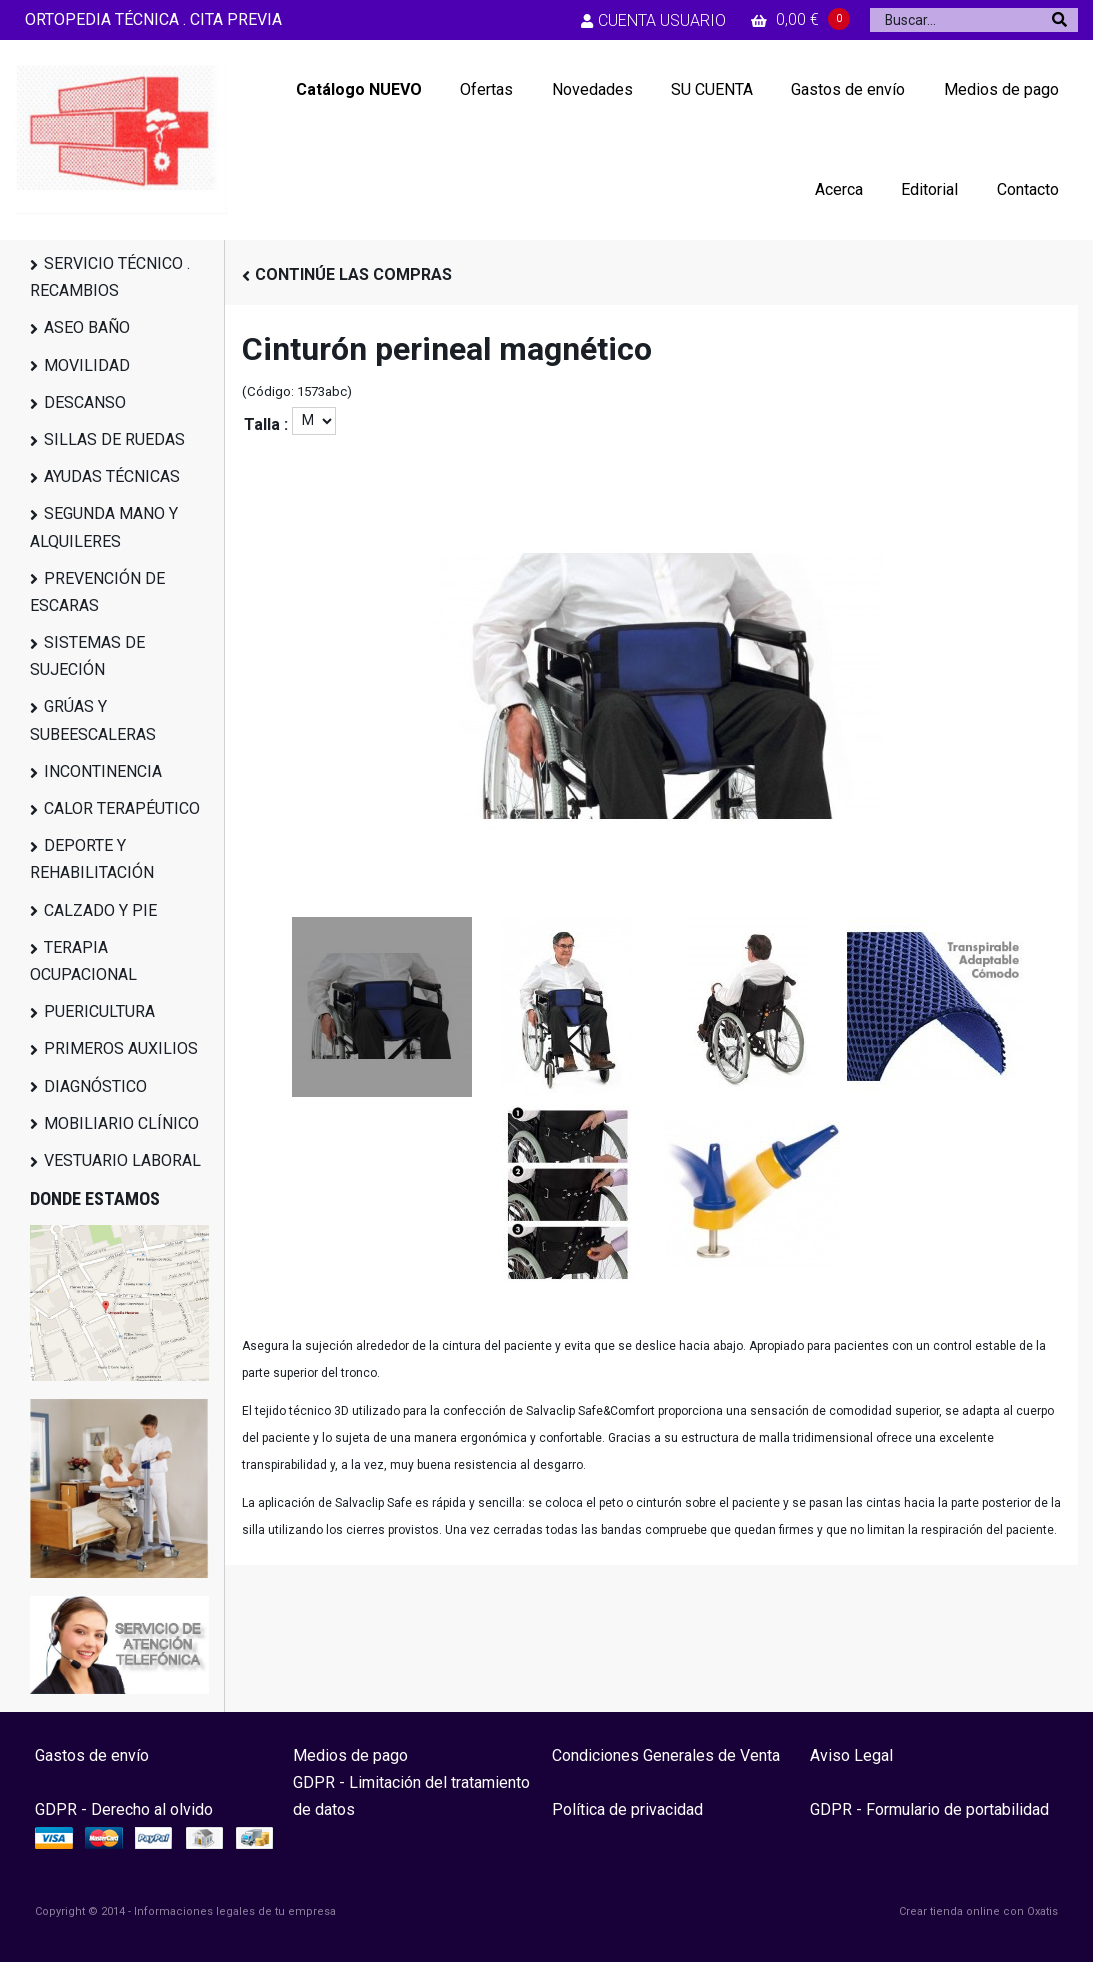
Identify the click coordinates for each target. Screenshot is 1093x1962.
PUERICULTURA (99, 1011)
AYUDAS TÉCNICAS (112, 476)
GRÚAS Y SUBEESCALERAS (93, 720)
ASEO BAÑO (87, 327)
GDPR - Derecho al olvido (124, 1809)
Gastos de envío (848, 89)
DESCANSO (85, 402)
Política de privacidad (627, 1809)
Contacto (1028, 189)
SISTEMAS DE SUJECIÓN (87, 656)
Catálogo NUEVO (359, 89)
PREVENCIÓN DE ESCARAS (97, 592)
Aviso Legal (851, 1755)
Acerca (839, 189)
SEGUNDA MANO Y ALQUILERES (104, 527)
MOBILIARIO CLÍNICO (121, 1123)
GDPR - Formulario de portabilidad (929, 1809)
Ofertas (486, 89)
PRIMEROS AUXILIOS (121, 1048)
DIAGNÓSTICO (95, 1086)
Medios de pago (1001, 89)
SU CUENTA (712, 89)
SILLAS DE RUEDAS (114, 439)
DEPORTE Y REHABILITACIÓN (92, 859)
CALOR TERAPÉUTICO (122, 808)
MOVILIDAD (87, 365)
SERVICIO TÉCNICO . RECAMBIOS (110, 277)
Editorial (929, 189)
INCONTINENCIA (103, 771)
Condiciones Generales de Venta (666, 1755)
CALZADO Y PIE (100, 910)
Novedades (592, 89)
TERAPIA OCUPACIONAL (83, 961)
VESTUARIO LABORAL (122, 1160)
